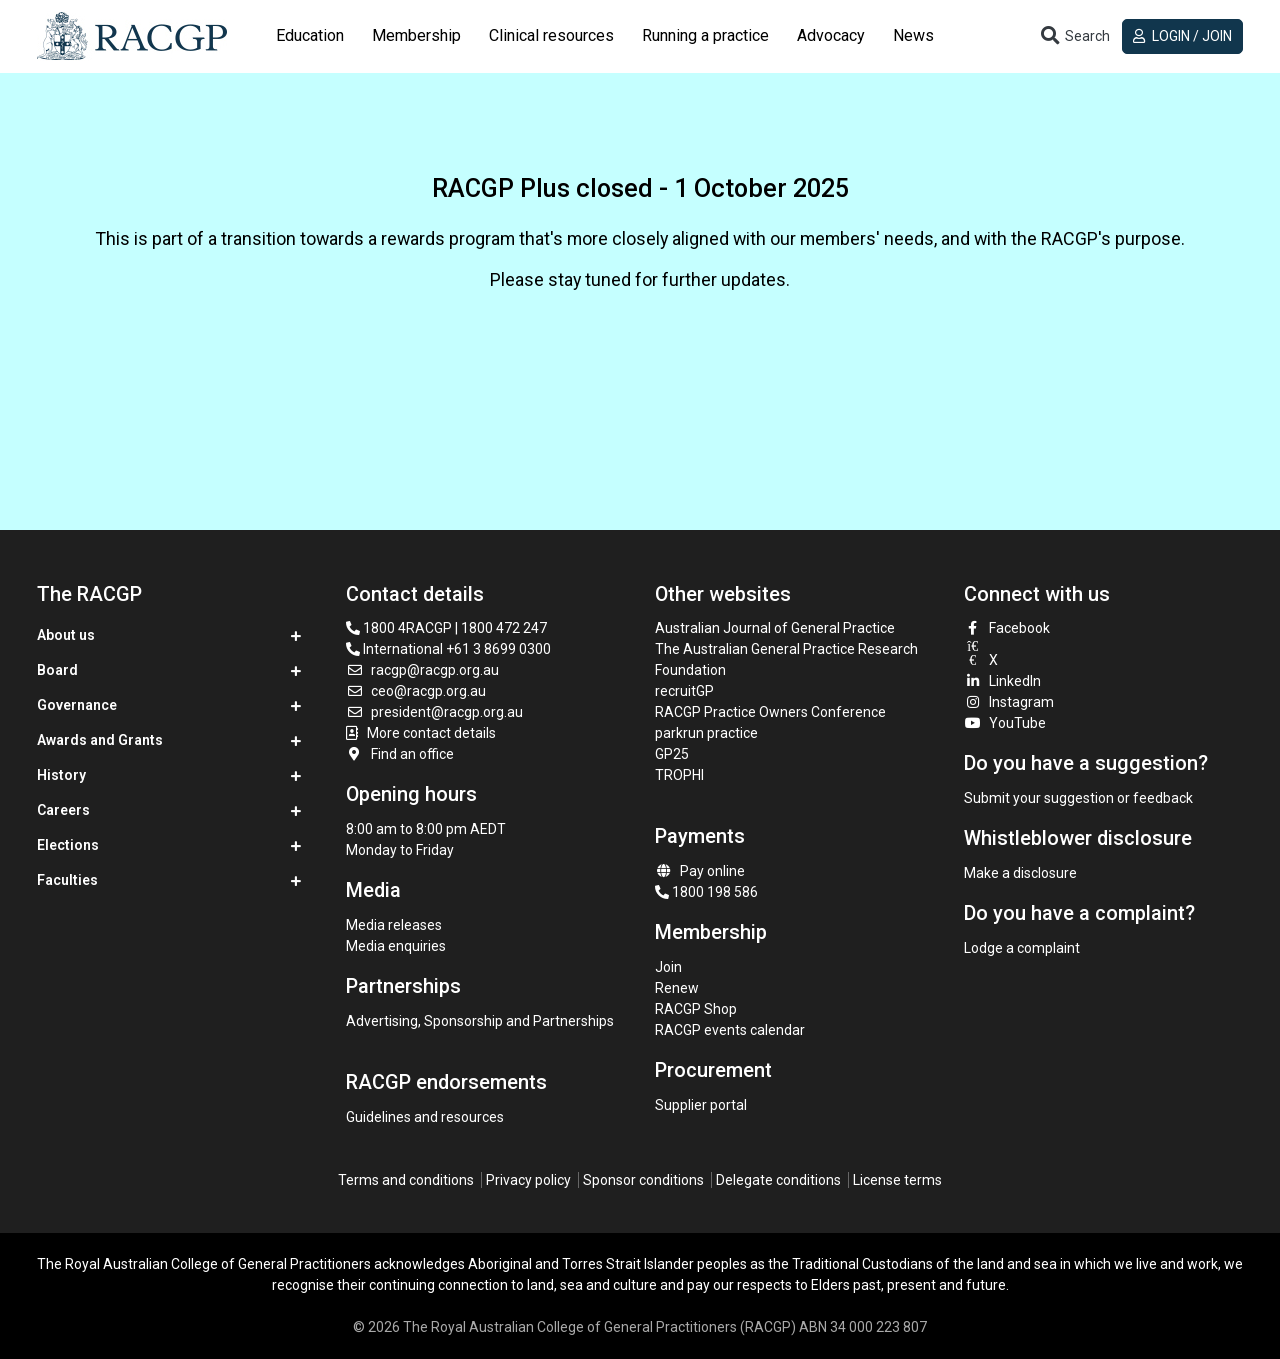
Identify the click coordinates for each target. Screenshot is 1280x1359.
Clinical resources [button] (551, 35)
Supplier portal (701, 1105)
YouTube (1005, 723)
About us (66, 635)
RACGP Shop (696, 1009)
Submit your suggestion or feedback (1078, 798)
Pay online (700, 871)
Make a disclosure (1020, 873)
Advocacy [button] (831, 35)
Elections (68, 845)
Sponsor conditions (643, 1180)
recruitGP (684, 691)
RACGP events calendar (730, 1030)
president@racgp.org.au (434, 712)
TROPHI (679, 775)
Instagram (1009, 702)
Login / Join (1182, 36)
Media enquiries (396, 946)
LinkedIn (1002, 681)
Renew (677, 988)
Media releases (394, 925)
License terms (897, 1180)
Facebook (1007, 628)
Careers (63, 810)
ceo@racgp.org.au (416, 691)
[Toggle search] (1074, 36)
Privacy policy (528, 1180)
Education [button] (310, 35)
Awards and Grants (100, 740)
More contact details (431, 733)
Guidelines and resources (425, 1117)
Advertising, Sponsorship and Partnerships (480, 1021)
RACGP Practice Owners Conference (770, 712)
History (61, 775)
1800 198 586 (706, 892)
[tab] (310, 36)
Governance (77, 705)
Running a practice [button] (705, 35)
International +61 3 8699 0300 (448, 649)
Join (668, 967)
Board (57, 670)
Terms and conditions (406, 1180)
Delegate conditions (778, 1180)
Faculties (67, 880)
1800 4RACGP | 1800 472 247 (446, 628)
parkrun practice (706, 733)
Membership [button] (416, 35)
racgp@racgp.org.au (422, 670)
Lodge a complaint (1022, 948)
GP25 (673, 754)
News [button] (913, 35)
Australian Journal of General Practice (775, 628)
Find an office (400, 754)
